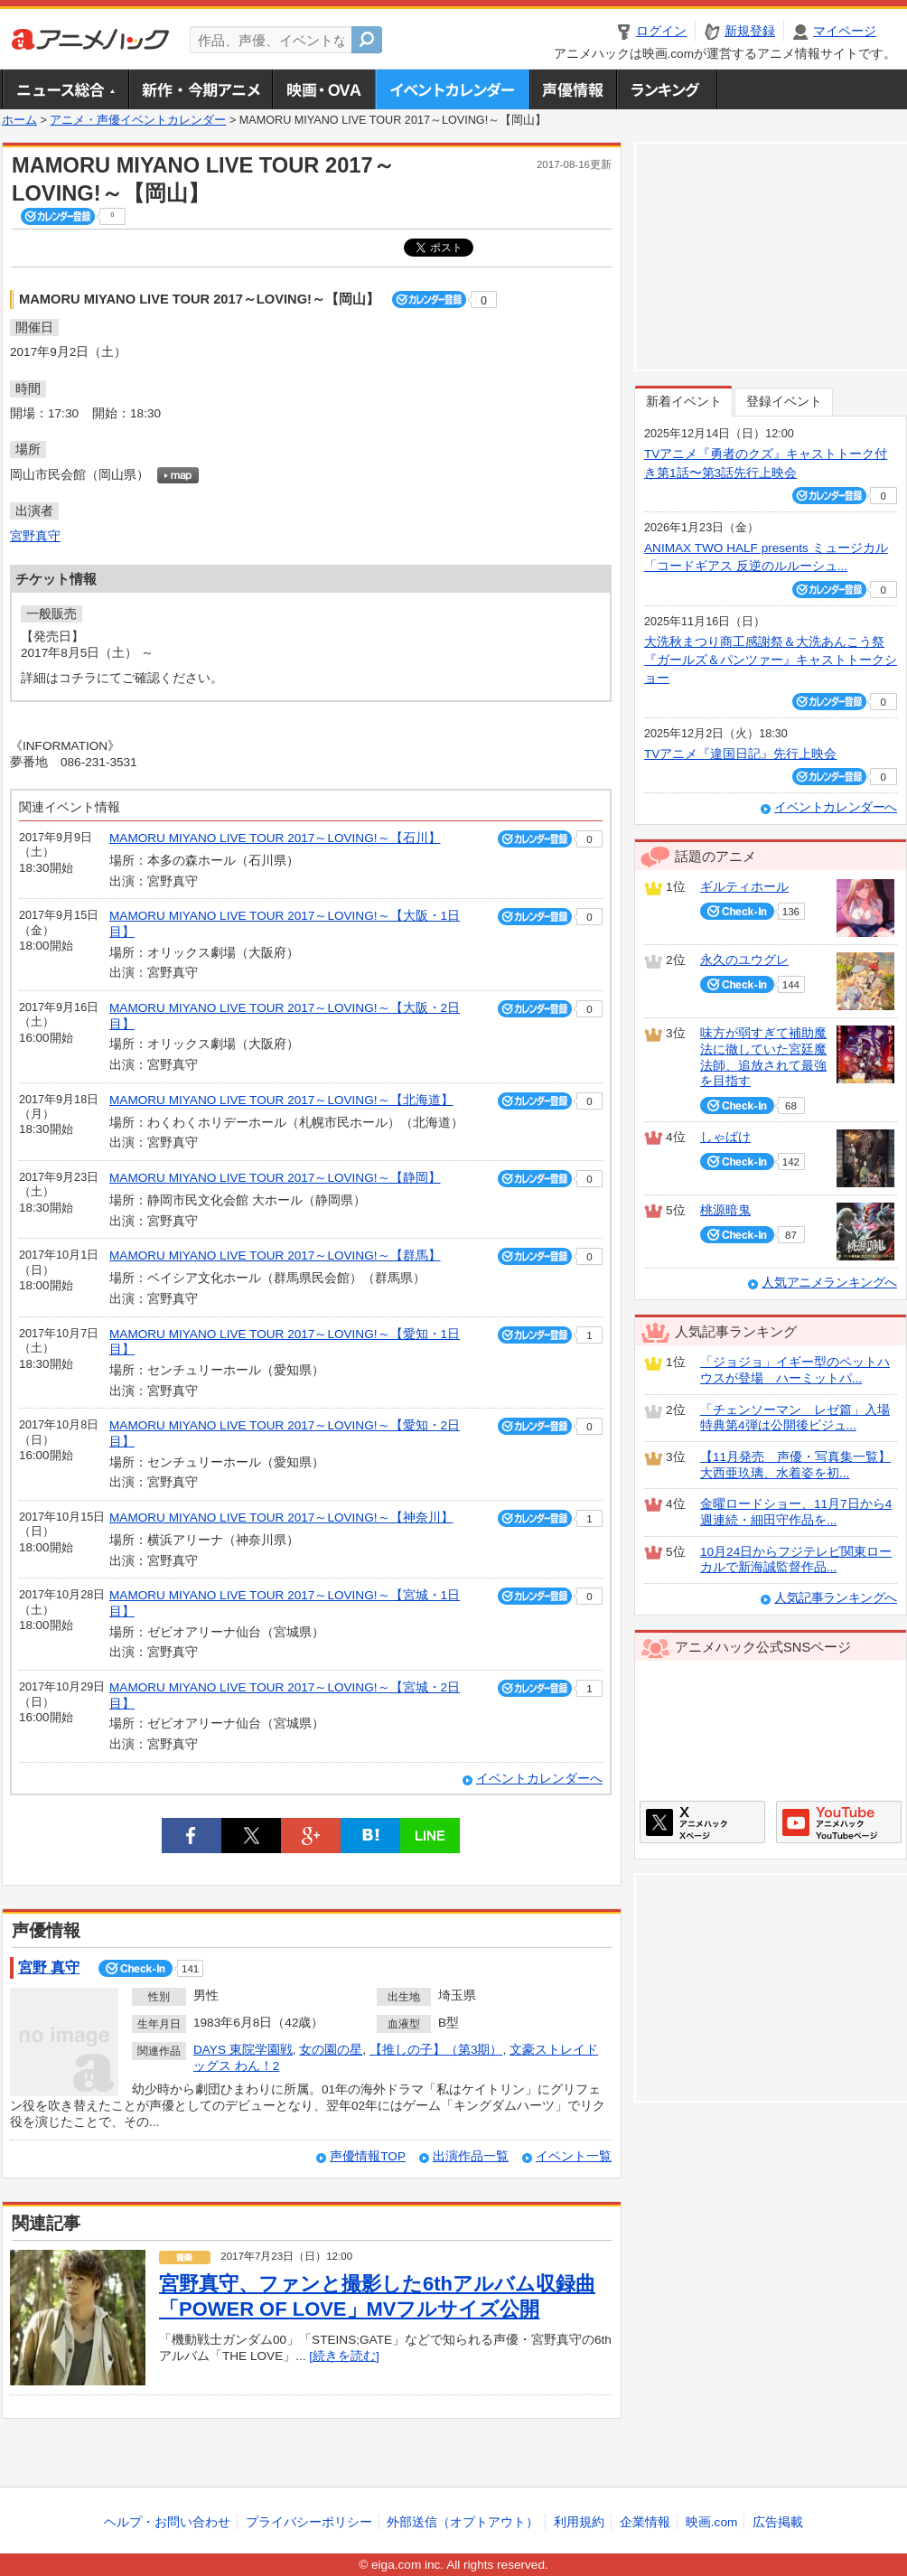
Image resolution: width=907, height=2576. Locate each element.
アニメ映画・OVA (323, 89)
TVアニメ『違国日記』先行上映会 (740, 754)
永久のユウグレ (744, 960)
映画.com (711, 2522)
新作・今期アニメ (200, 89)
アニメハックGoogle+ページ (839, 1822)
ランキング (667, 89)
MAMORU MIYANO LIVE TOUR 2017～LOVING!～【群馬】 (275, 1255)
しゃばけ (725, 1137)
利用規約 (579, 2522)
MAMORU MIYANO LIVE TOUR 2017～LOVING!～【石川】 (275, 838)
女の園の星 (330, 2049)
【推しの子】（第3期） (436, 2049)
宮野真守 (35, 536)
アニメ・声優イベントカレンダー (452, 89)
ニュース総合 (65, 89)
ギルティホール (744, 887)
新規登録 (750, 31)
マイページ (844, 31)
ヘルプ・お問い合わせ (167, 2522)
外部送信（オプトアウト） (462, 2522)
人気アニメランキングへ (829, 1282)
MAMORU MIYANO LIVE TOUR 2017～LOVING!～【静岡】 (275, 1178)
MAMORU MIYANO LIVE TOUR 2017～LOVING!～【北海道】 (281, 1100)
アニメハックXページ (702, 1822)
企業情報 (645, 2522)
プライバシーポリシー (309, 2522)
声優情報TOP (368, 2156)
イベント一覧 (574, 2156)
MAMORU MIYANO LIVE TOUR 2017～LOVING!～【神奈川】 (281, 1517)
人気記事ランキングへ (835, 1598)
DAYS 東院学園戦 (243, 2049)
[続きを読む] (344, 2356)
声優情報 (572, 89)
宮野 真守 (48, 1967)
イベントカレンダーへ (539, 1778)
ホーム (19, 120)
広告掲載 (778, 2522)
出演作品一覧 (471, 2156)
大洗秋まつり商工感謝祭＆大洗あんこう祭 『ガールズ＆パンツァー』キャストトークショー (770, 660)
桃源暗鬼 (725, 1210)
